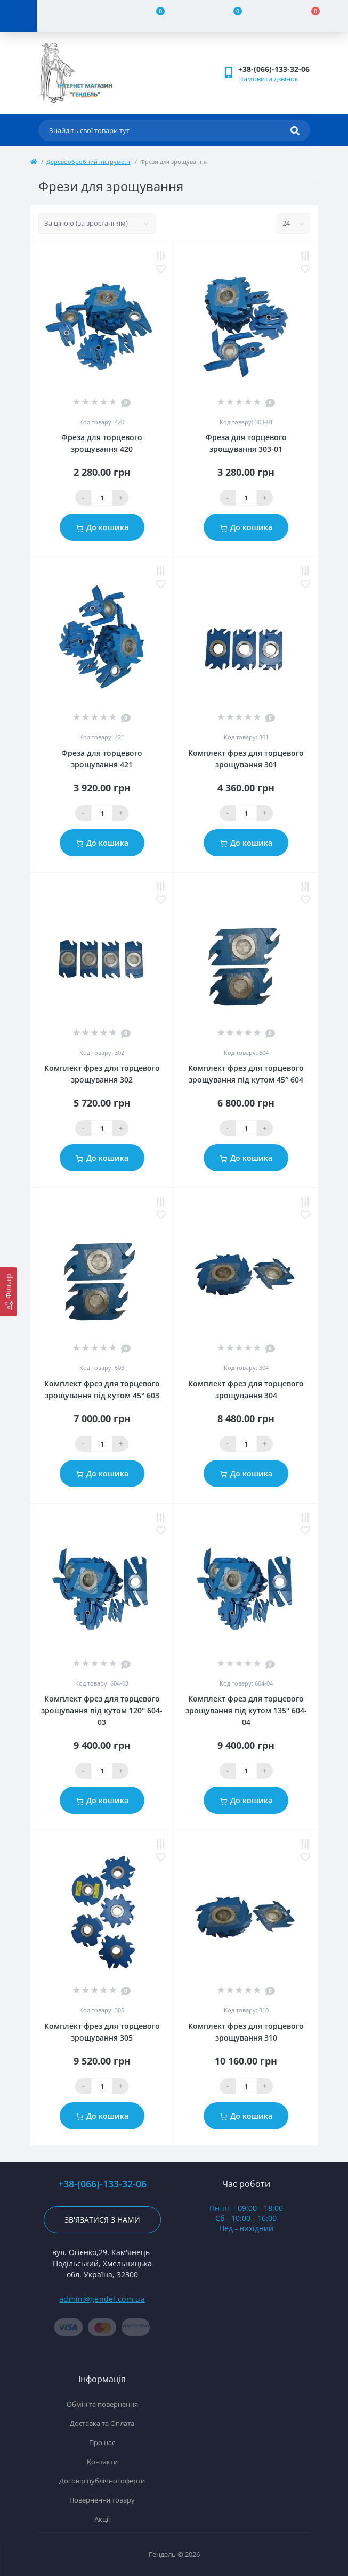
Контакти (102, 2461)
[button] (274, 69)
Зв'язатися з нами (102, 2220)
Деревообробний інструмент (88, 162)
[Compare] (154, 16)
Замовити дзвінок (268, 79)
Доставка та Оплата (102, 2423)
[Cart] (309, 16)
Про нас (102, 2442)
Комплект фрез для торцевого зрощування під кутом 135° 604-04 (246, 1710)
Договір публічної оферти (102, 2481)
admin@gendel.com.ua (102, 2299)
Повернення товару (102, 2500)
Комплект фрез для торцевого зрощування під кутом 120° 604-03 (102, 1710)
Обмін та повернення (102, 2404)
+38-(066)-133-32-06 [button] (102, 2184)
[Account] (76, 16)
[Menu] (18, 16)
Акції (102, 2519)
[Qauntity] (101, 498)
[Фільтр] (8, 1291)
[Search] (295, 130)
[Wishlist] (232, 16)
